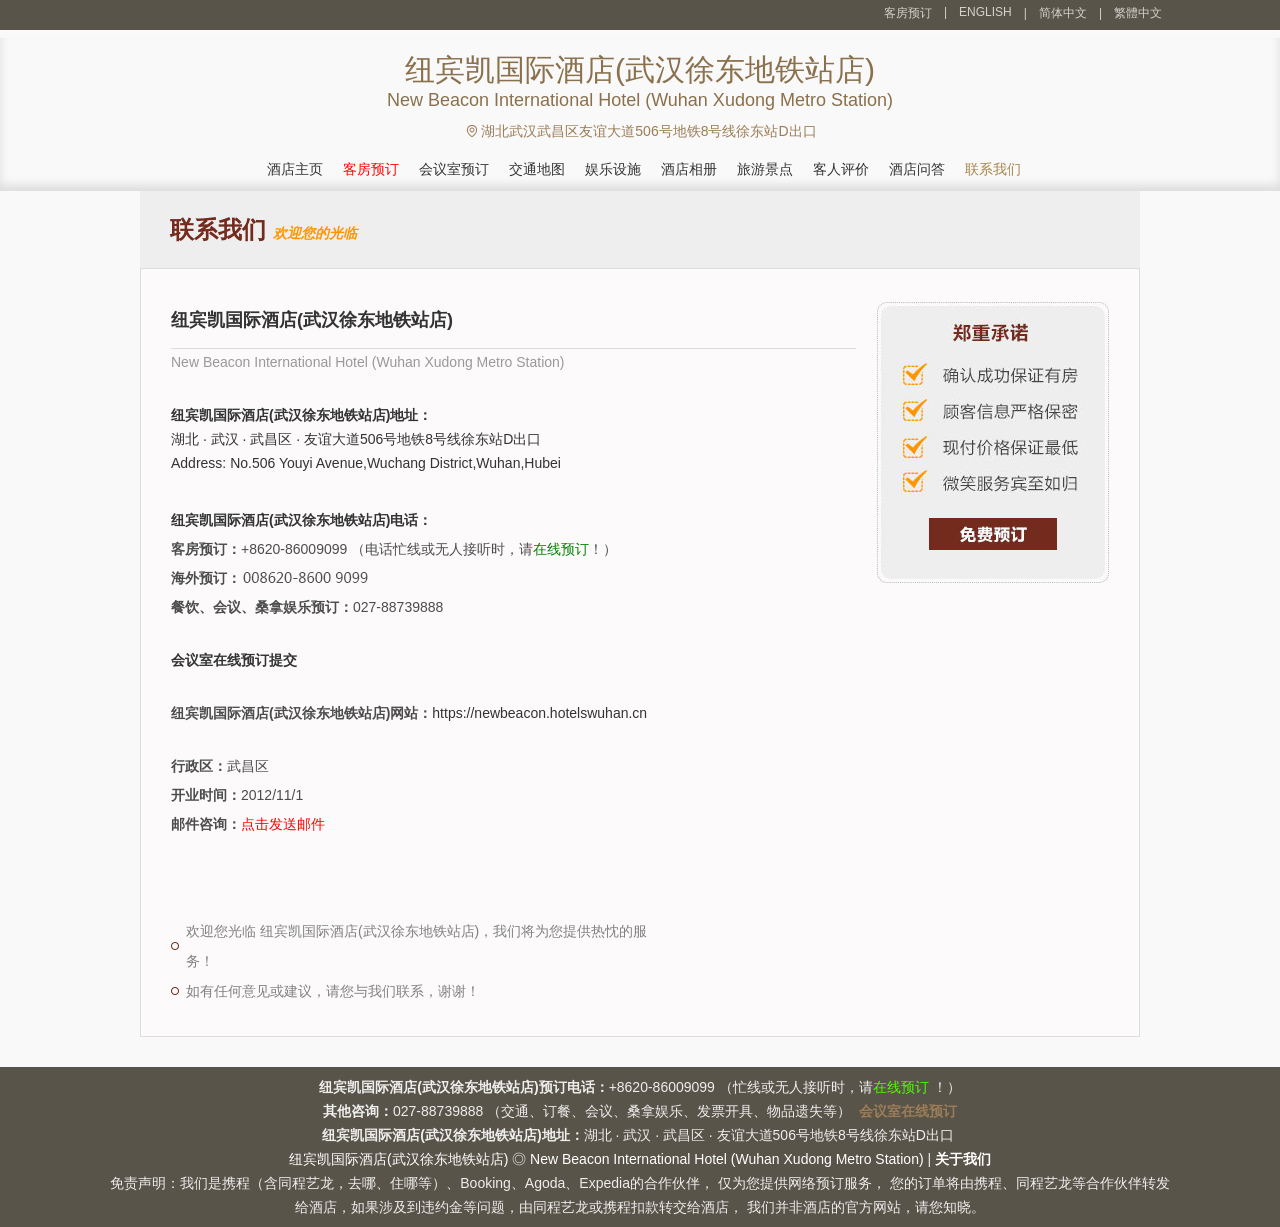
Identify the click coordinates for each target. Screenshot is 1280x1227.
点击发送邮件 (283, 824)
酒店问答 (917, 169)
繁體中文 (1138, 13)
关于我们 (963, 1159)
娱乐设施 (613, 169)
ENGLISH (985, 12)
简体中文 (1063, 13)
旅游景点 (765, 169)
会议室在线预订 (908, 1111)
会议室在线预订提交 (234, 660)
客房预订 (908, 13)
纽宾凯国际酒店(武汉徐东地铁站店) (398, 1159)
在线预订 (561, 549)
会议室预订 (454, 169)
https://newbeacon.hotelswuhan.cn (539, 713)
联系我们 (993, 169)
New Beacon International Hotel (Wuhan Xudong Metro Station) (727, 1159)
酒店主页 (295, 169)
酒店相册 (689, 169)
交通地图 (537, 169)
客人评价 (841, 169)
